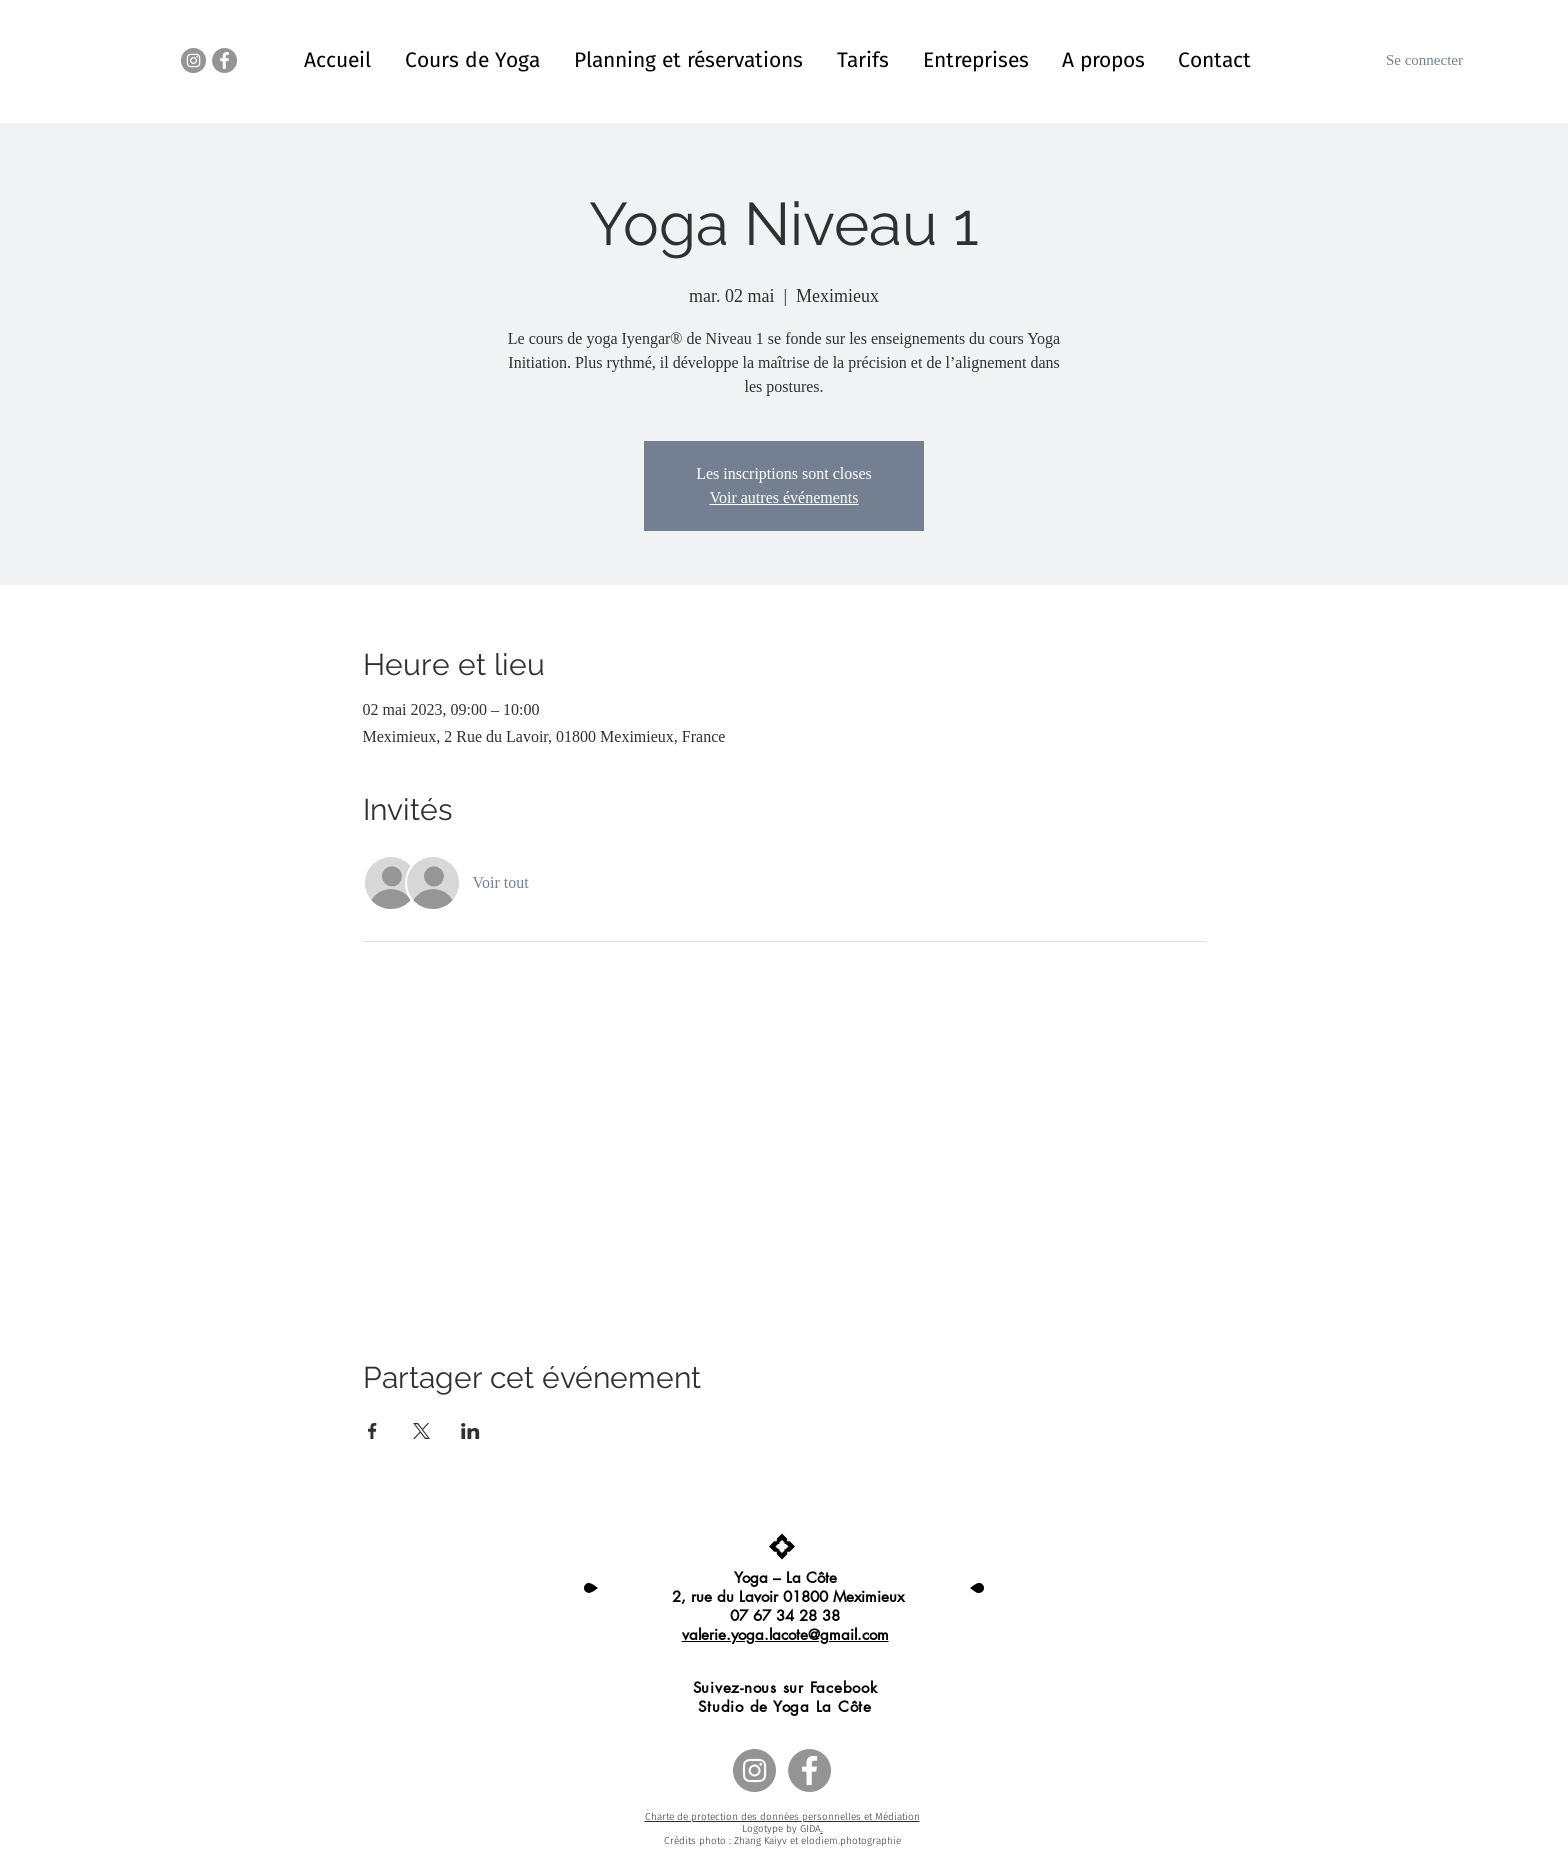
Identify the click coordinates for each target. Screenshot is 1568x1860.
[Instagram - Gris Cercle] (193, 60)
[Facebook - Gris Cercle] (224, 60)
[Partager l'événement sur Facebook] (372, 1431)
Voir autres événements (784, 497)
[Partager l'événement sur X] (421, 1431)
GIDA (810, 1829)
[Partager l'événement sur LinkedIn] (470, 1431)
